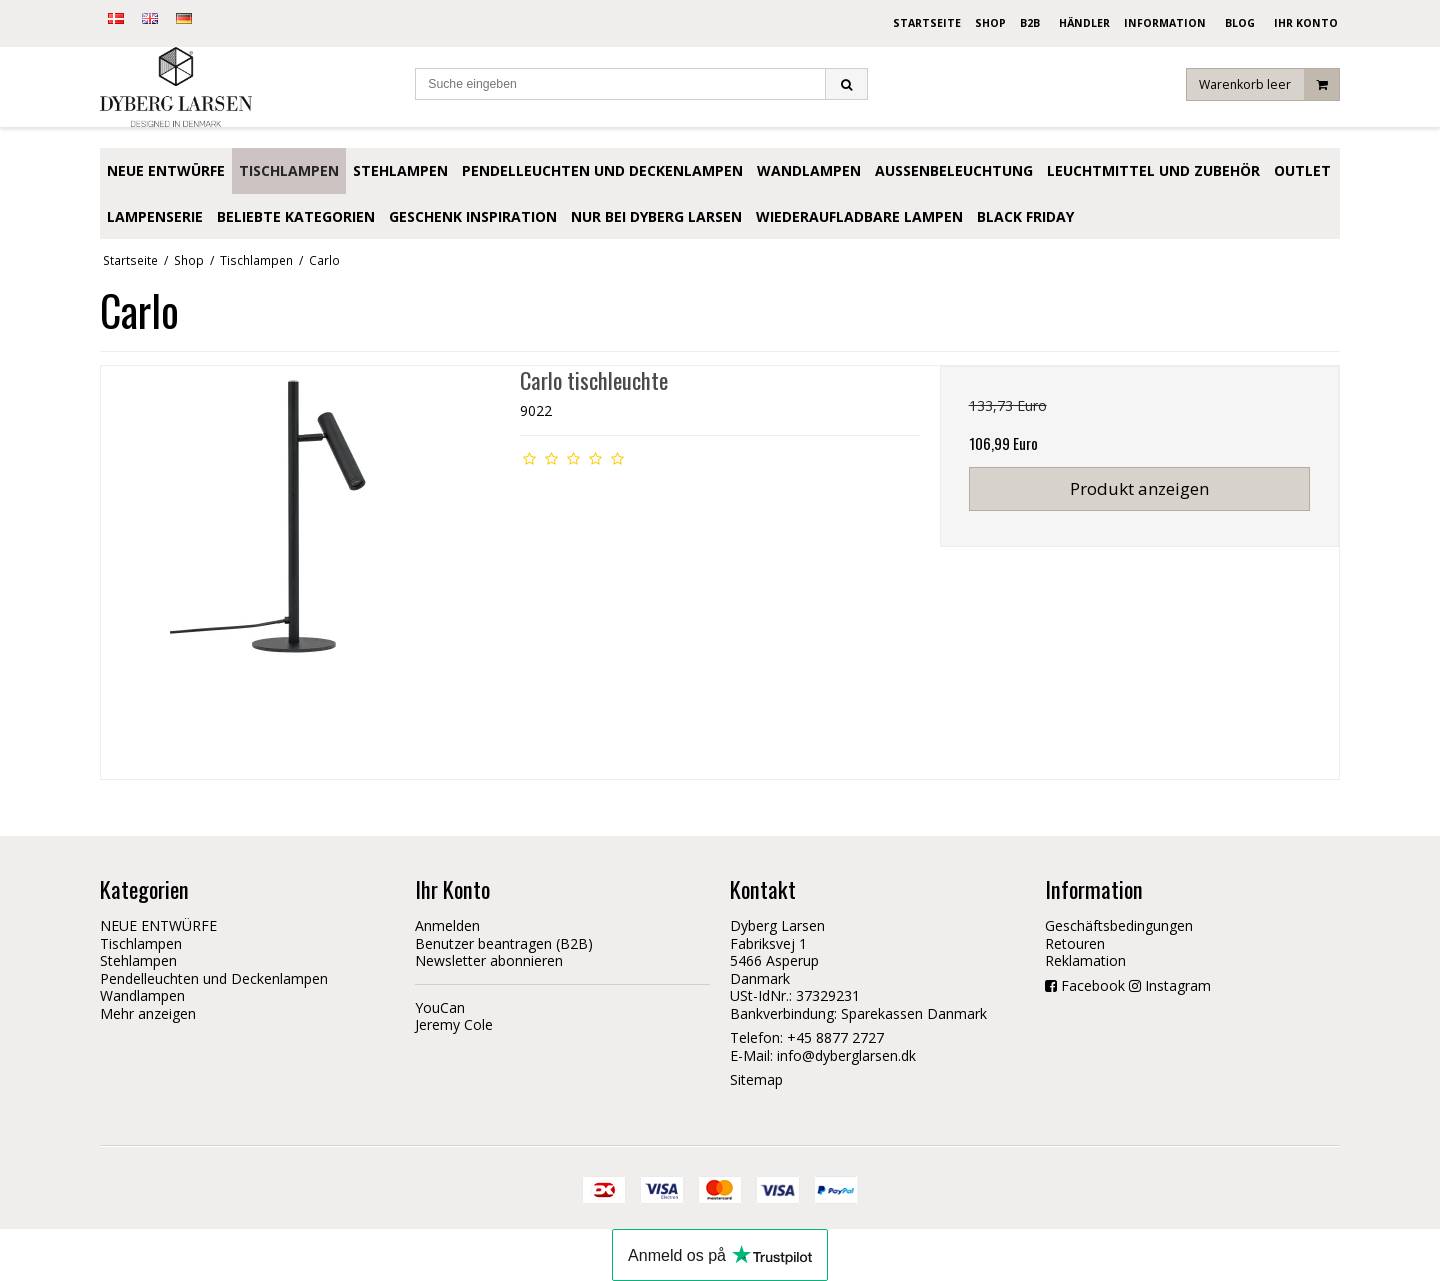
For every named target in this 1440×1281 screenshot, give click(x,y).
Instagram (1178, 985)
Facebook (1093, 985)
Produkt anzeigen (1139, 488)
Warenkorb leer (1269, 84)
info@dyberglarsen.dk (846, 1055)
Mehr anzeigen (148, 1013)
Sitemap (756, 1079)
